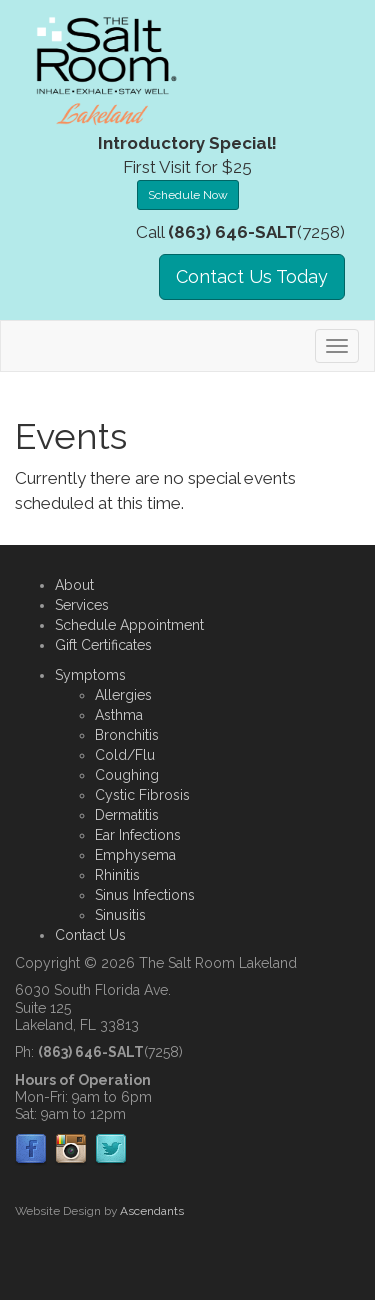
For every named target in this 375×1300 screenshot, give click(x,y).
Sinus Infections (145, 895)
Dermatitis (127, 815)
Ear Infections (138, 835)
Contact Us (90, 935)
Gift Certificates (103, 645)
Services (82, 605)
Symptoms (90, 675)
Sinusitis (120, 915)
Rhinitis (117, 875)
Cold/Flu (125, 755)
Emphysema (135, 855)
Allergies (123, 695)
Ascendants (152, 1211)
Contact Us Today (252, 276)
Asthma (119, 715)
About (74, 585)
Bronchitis (127, 735)
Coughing (127, 775)
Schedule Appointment (129, 625)
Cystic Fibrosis (142, 795)
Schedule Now (188, 195)
